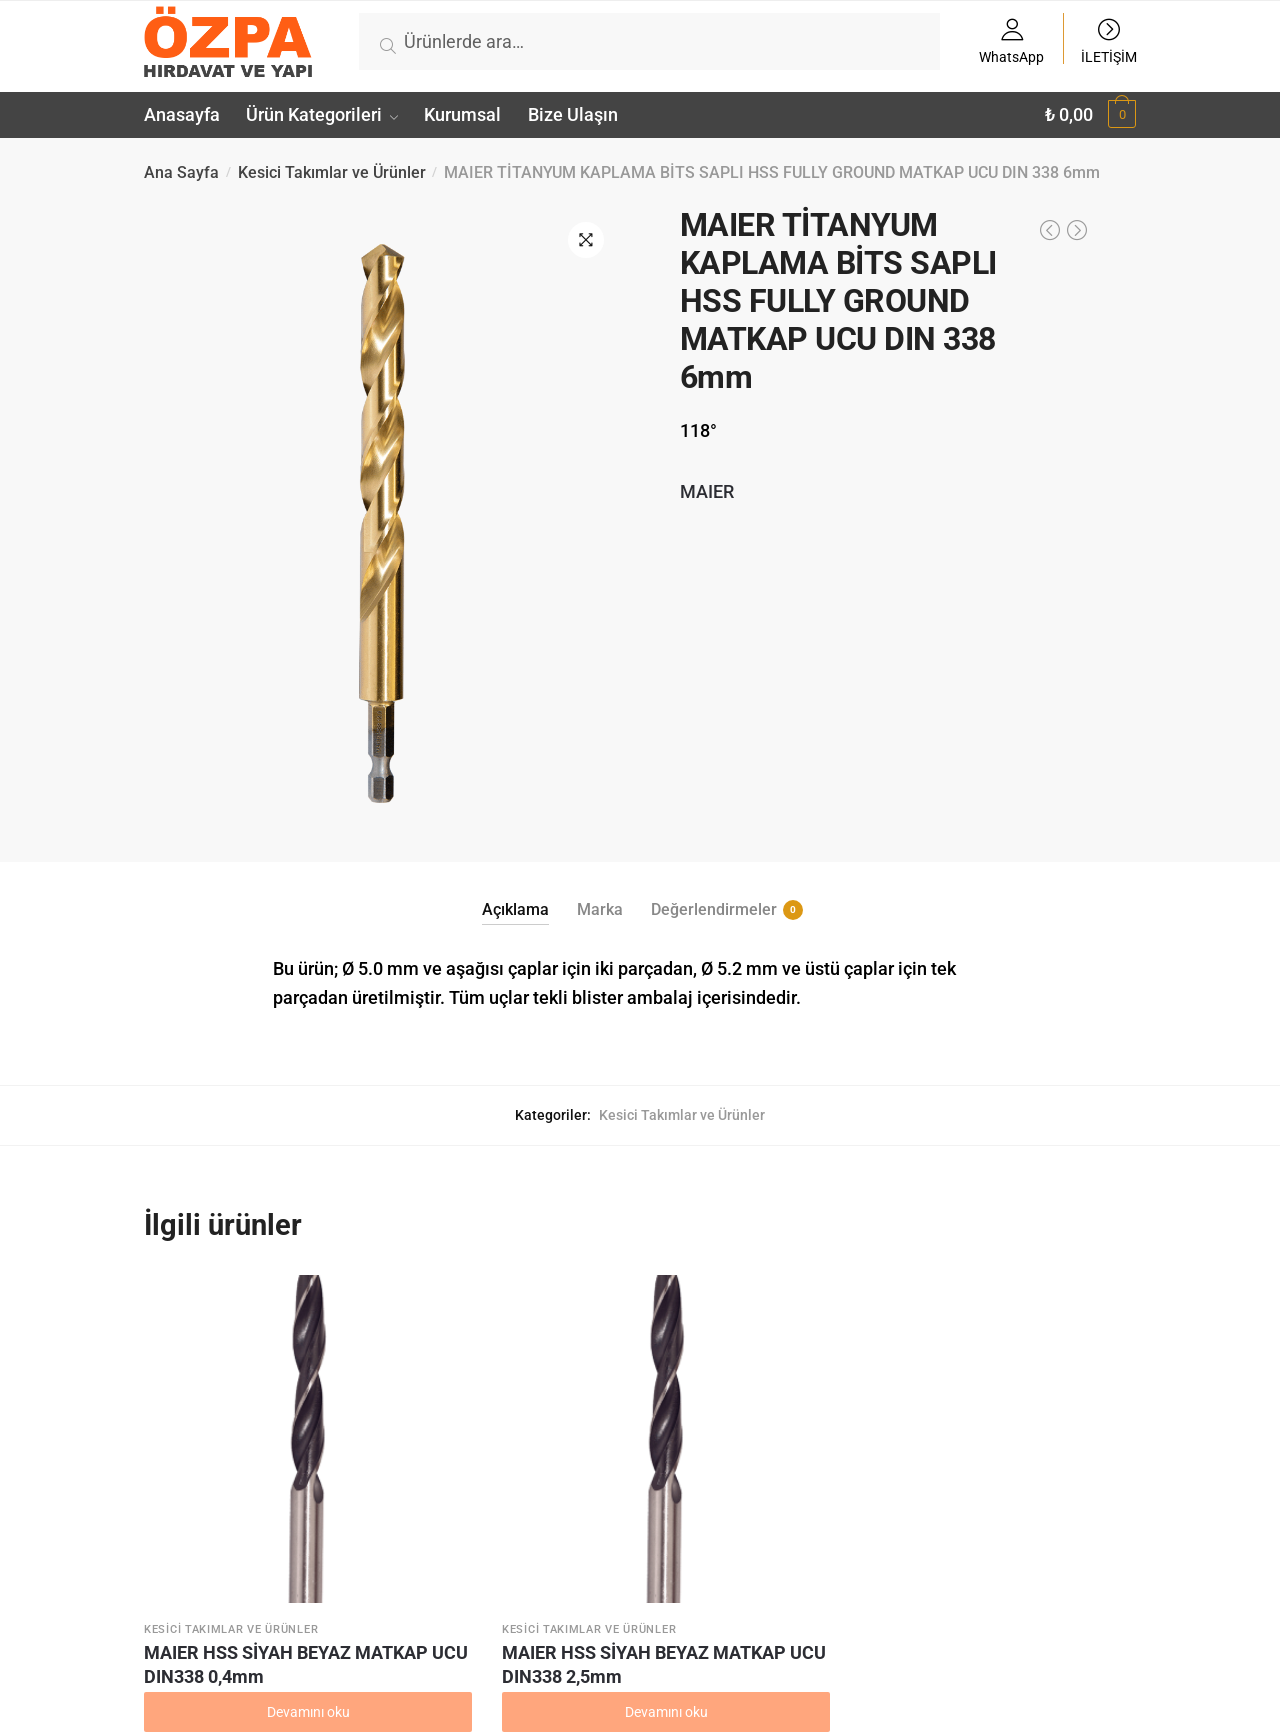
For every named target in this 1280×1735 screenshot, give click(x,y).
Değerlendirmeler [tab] (714, 910)
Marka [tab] (600, 909)
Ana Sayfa (181, 172)
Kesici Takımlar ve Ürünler (332, 172)
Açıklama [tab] (515, 909)
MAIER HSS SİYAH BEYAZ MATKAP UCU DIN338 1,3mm (1013, 1574)
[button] (586, 240)
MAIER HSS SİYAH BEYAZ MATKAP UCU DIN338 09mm (757, 1574)
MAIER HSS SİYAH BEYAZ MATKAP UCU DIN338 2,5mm (502, 1574)
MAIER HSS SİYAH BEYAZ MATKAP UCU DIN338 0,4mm (247, 1574)
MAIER (707, 491)
